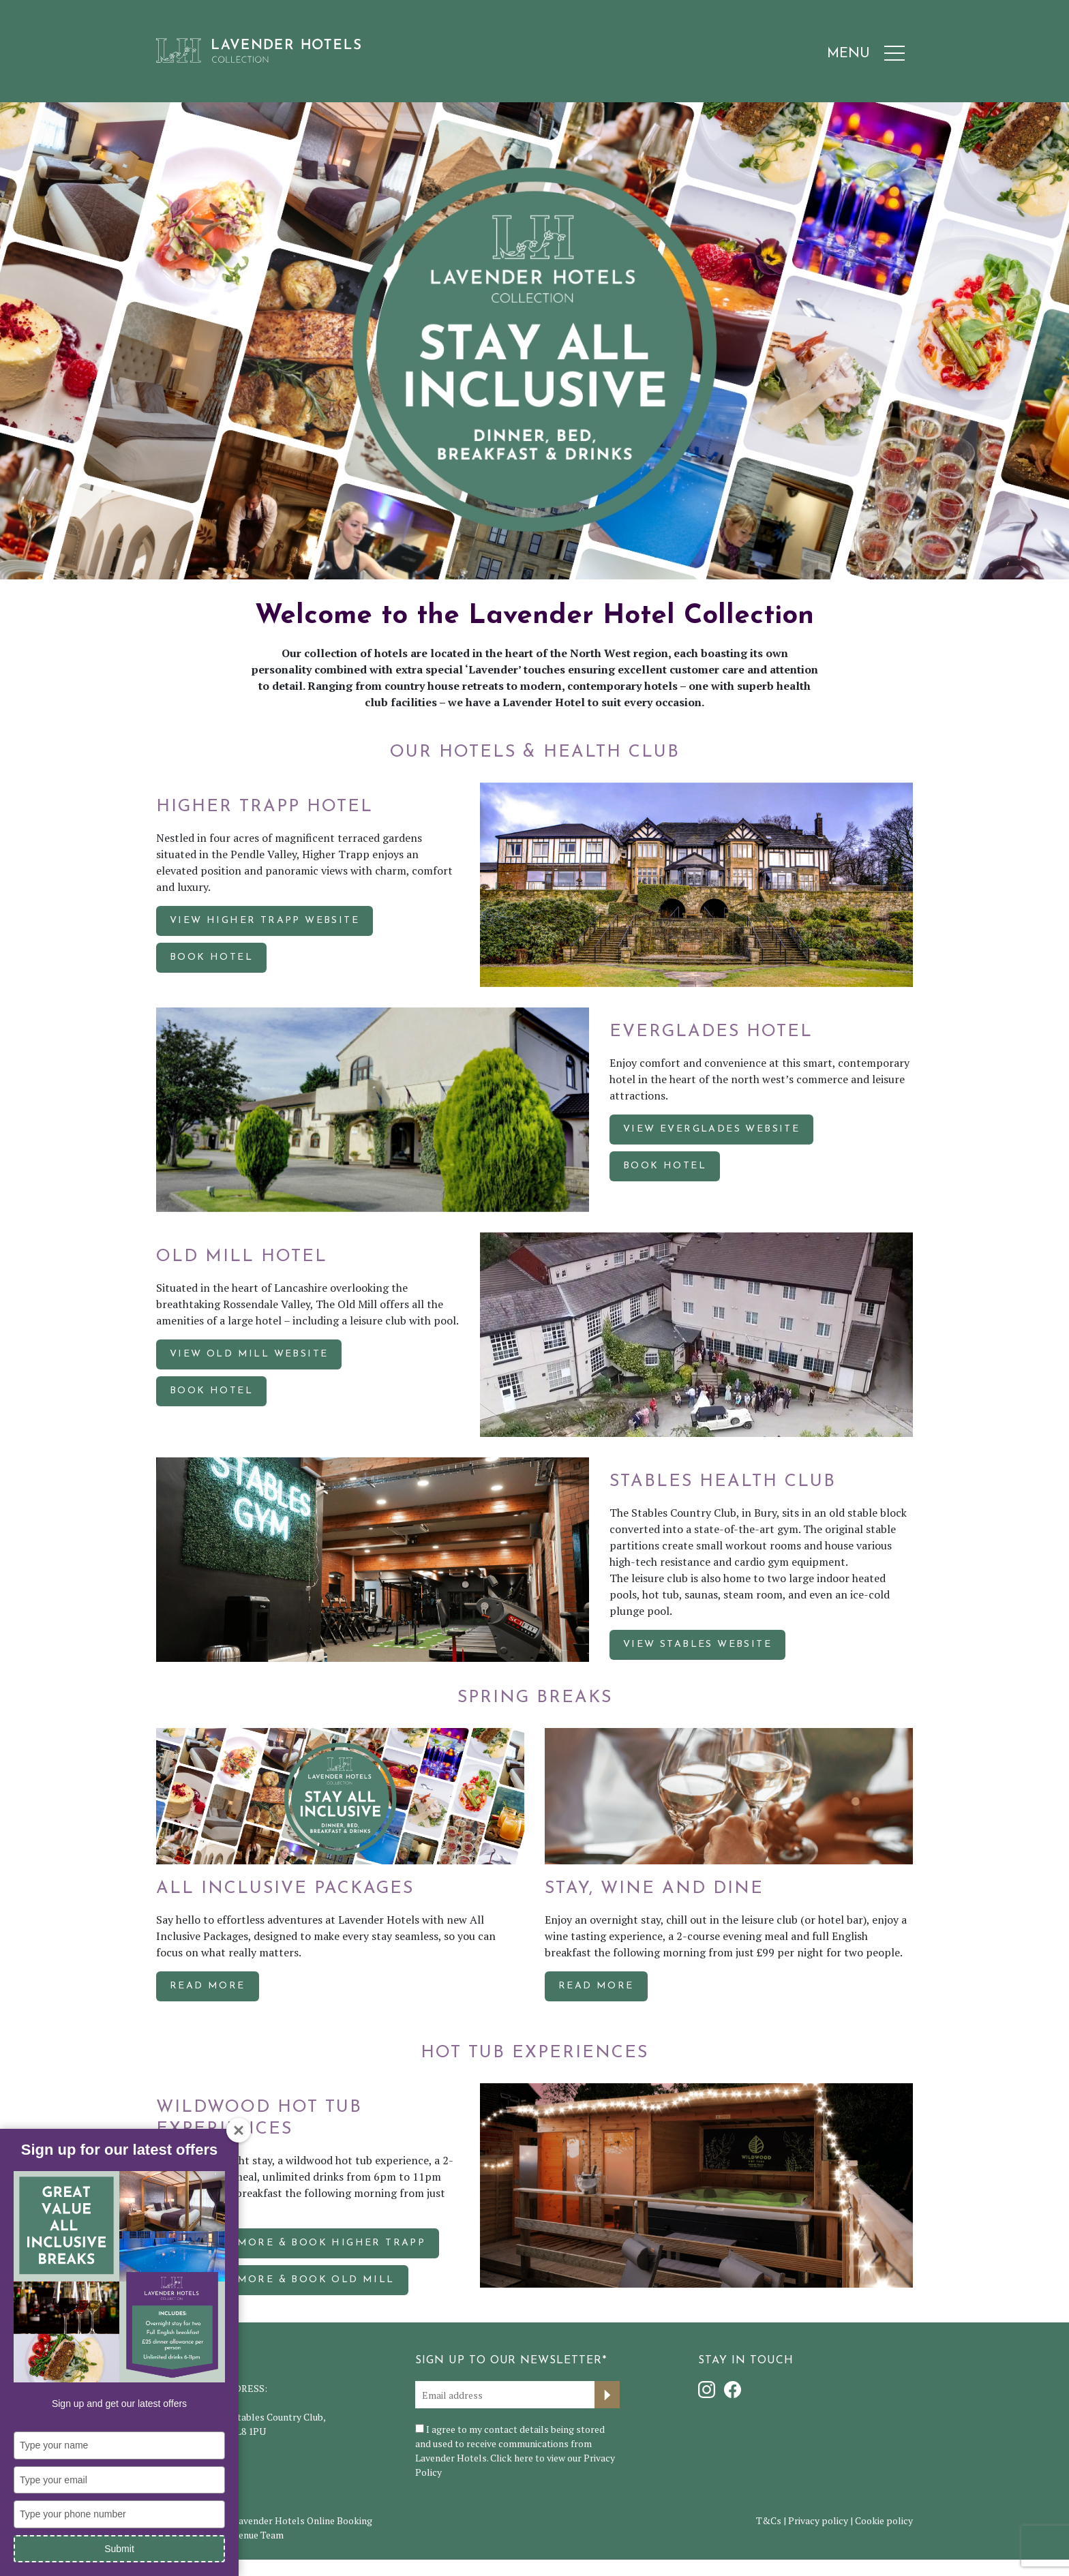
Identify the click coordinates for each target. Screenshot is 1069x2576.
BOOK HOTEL (211, 957)
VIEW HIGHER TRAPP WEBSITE (264, 920)
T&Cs (768, 2520)
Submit (119, 2548)
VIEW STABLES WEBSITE (697, 1644)
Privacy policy (818, 2520)
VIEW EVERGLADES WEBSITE (711, 1129)
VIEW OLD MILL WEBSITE (249, 1354)
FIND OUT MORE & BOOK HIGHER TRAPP (297, 2243)
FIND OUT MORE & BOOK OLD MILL (282, 2280)
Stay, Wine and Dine (654, 1888)
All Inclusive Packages (285, 1888)
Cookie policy (884, 2520)
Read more (207, 1986)
